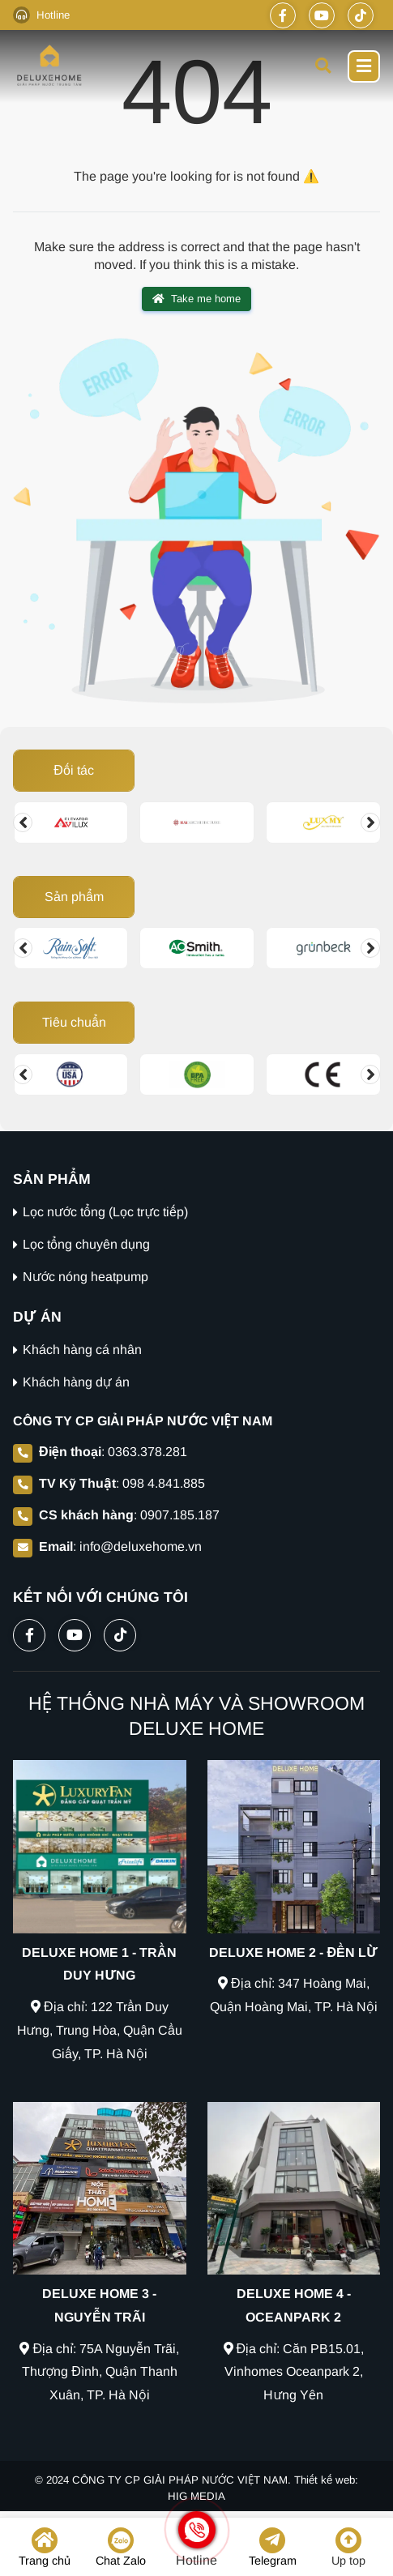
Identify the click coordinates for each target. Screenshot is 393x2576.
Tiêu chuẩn (74, 1022)
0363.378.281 (147, 1452)
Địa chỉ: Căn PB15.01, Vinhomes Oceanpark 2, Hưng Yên (294, 2372)
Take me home (196, 299)
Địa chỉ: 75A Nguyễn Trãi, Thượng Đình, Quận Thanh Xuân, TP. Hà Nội (99, 2372)
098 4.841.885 (163, 1483)
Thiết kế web (324, 2480)
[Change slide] (22, 822)
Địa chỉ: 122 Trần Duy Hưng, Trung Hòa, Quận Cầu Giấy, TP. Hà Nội (100, 2030)
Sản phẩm (74, 897)
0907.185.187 (180, 1515)
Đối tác (73, 770)
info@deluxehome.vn (140, 1546)
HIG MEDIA (196, 2496)
